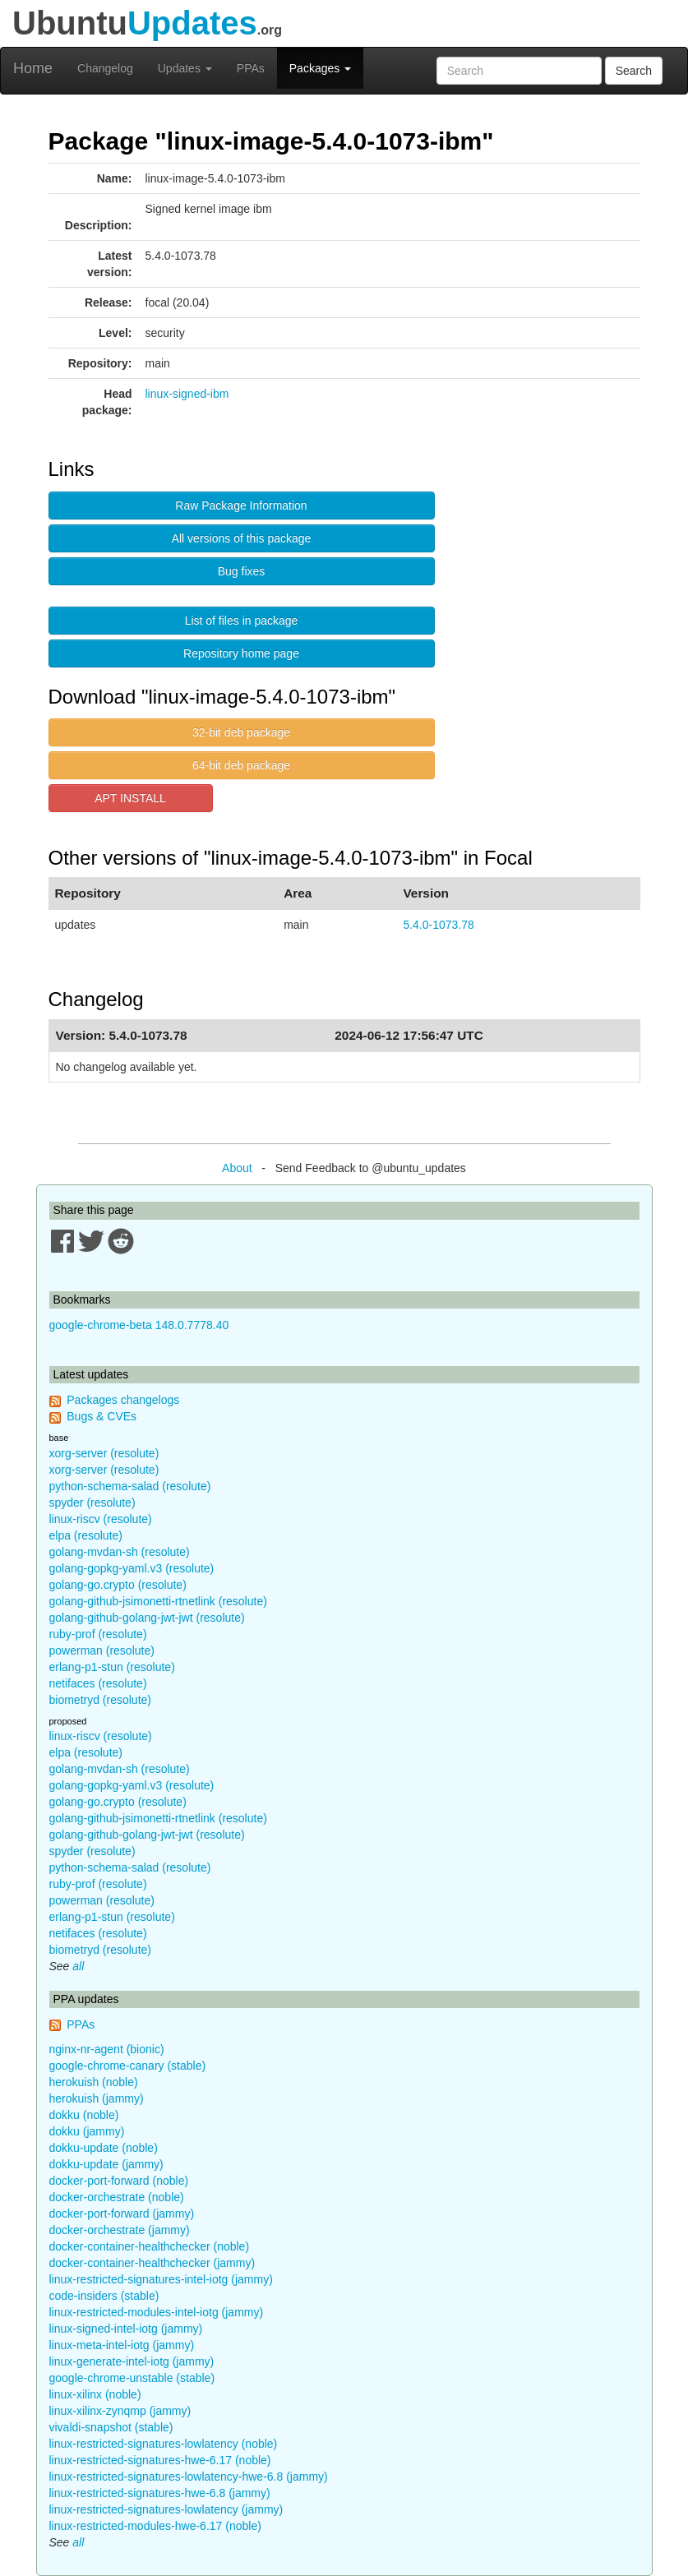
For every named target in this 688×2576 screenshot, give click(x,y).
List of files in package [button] (241, 620)
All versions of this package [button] (242, 538)
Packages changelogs (123, 1399)
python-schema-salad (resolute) (130, 1486)
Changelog (105, 68)
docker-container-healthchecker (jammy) (152, 2262)
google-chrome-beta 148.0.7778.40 (139, 1325)
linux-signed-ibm (187, 393)
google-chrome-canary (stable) (127, 2065)
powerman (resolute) (102, 1650)
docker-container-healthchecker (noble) (149, 2246)
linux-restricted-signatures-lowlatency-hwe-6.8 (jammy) (188, 2476)
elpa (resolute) (86, 1535)
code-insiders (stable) (104, 2295)
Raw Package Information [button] (241, 505)
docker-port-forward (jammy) (122, 2213)
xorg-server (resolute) (104, 1453)
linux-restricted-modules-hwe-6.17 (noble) (155, 2525)
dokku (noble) (84, 2114)
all (78, 1966)
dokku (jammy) (87, 2131)
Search (634, 70)
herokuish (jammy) (96, 2098)
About (237, 1168)
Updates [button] (185, 68)
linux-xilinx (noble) (95, 2394)
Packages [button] (320, 68)
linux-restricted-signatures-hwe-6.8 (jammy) (159, 2493)
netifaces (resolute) (98, 1683)
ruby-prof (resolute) (98, 1634)
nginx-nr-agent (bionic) (106, 2049)
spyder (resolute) (92, 1502)
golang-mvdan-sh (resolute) (119, 1551)
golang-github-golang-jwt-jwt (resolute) (147, 1617)
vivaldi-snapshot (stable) (111, 2427)
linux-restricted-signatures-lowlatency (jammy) (166, 2509)
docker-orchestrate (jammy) (119, 2230)
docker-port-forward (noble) (119, 2180)
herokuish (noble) (93, 2082)
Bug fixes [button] (242, 571)
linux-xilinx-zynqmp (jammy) (120, 2410)
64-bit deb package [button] (241, 765)
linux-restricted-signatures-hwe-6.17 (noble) (160, 2460)
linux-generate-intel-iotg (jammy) (132, 2361)
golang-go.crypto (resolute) (118, 1584)
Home (33, 68)
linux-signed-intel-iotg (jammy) (126, 2328)
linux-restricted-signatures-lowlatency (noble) (163, 2443)
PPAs (251, 68)
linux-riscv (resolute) (100, 1519)
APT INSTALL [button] (130, 798)
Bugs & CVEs (101, 1416)
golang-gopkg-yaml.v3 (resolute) (132, 1568)
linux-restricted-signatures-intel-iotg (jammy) (161, 2279)
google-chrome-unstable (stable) (132, 2377)
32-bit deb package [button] (241, 732)
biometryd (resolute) (100, 1699)
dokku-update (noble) (103, 2147)
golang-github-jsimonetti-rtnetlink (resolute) (158, 1601)
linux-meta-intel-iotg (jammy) (122, 2345)
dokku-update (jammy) (106, 2164)
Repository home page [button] (241, 653)
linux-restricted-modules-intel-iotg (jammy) (156, 2312)
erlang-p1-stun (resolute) (112, 1666)
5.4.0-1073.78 (438, 924)
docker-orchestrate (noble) (116, 2197)
